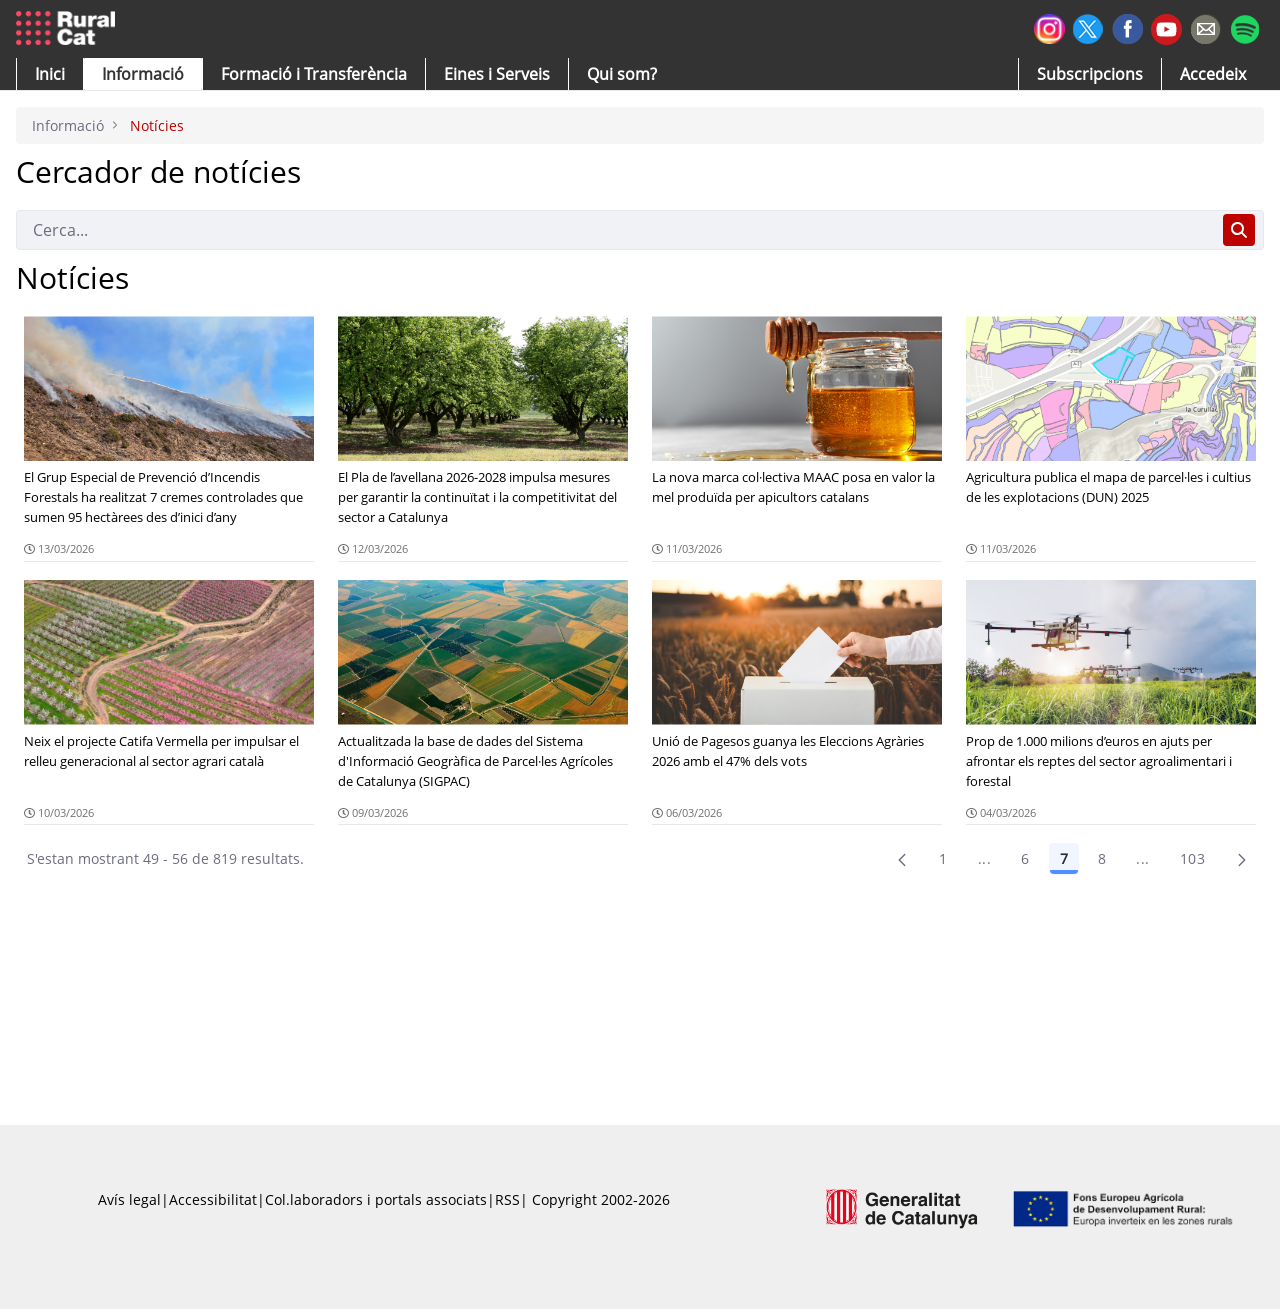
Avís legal (129, 1199)
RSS (507, 1199)
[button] (50, 74)
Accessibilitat (213, 1199)
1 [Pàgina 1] (943, 858)
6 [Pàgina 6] (1025, 858)
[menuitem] (314, 74)
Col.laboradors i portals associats (376, 1199)
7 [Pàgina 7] (1064, 858)
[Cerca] (615, 230)
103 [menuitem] (1192, 858)
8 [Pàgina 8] (1102, 858)
